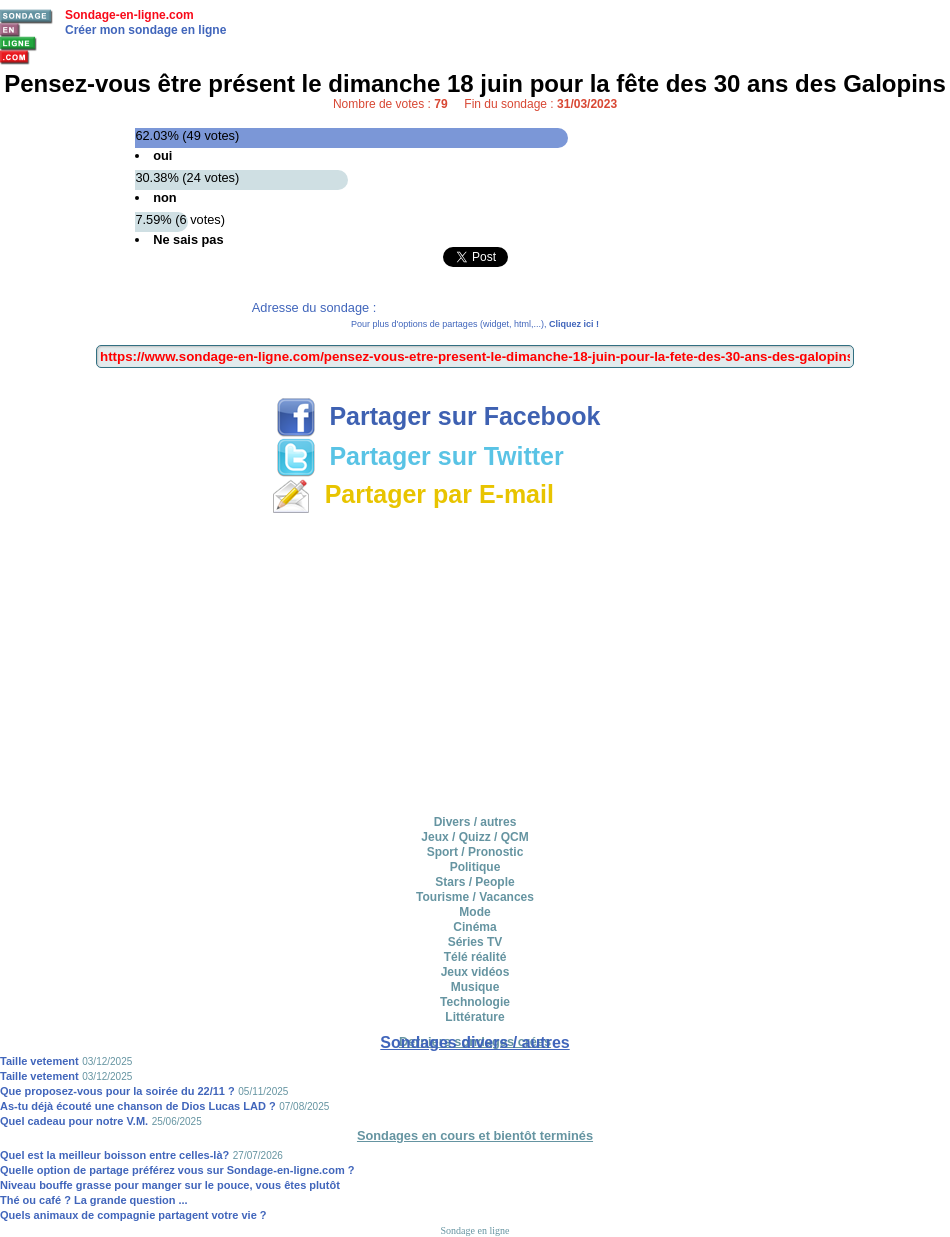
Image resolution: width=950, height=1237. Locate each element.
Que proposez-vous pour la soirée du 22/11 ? (117, 1091)
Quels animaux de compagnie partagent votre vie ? (133, 1215)
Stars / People (474, 882)
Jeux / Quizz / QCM (474, 837)
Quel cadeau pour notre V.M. (74, 1121)
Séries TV (475, 942)
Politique (475, 867)
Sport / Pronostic (475, 852)
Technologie (475, 1002)
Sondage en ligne (475, 1230)
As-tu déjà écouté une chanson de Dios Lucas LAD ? (138, 1106)
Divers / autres (475, 822)
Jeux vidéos (475, 972)
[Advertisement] (475, 661)
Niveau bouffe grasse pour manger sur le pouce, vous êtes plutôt (170, 1185)
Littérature (474, 1017)
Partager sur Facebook (438, 416)
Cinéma (474, 927)
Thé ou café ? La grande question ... (94, 1200)
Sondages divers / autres (474, 1042)
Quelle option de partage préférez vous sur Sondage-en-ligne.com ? (177, 1170)
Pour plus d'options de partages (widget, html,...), (475, 324)
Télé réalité (475, 957)
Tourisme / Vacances (475, 897)
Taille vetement (39, 1061)
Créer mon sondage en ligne (145, 30)
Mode (474, 912)
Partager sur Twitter (420, 456)
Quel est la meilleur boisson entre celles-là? (114, 1155)
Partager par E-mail (412, 494)
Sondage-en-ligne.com (129, 15)
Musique (475, 987)
